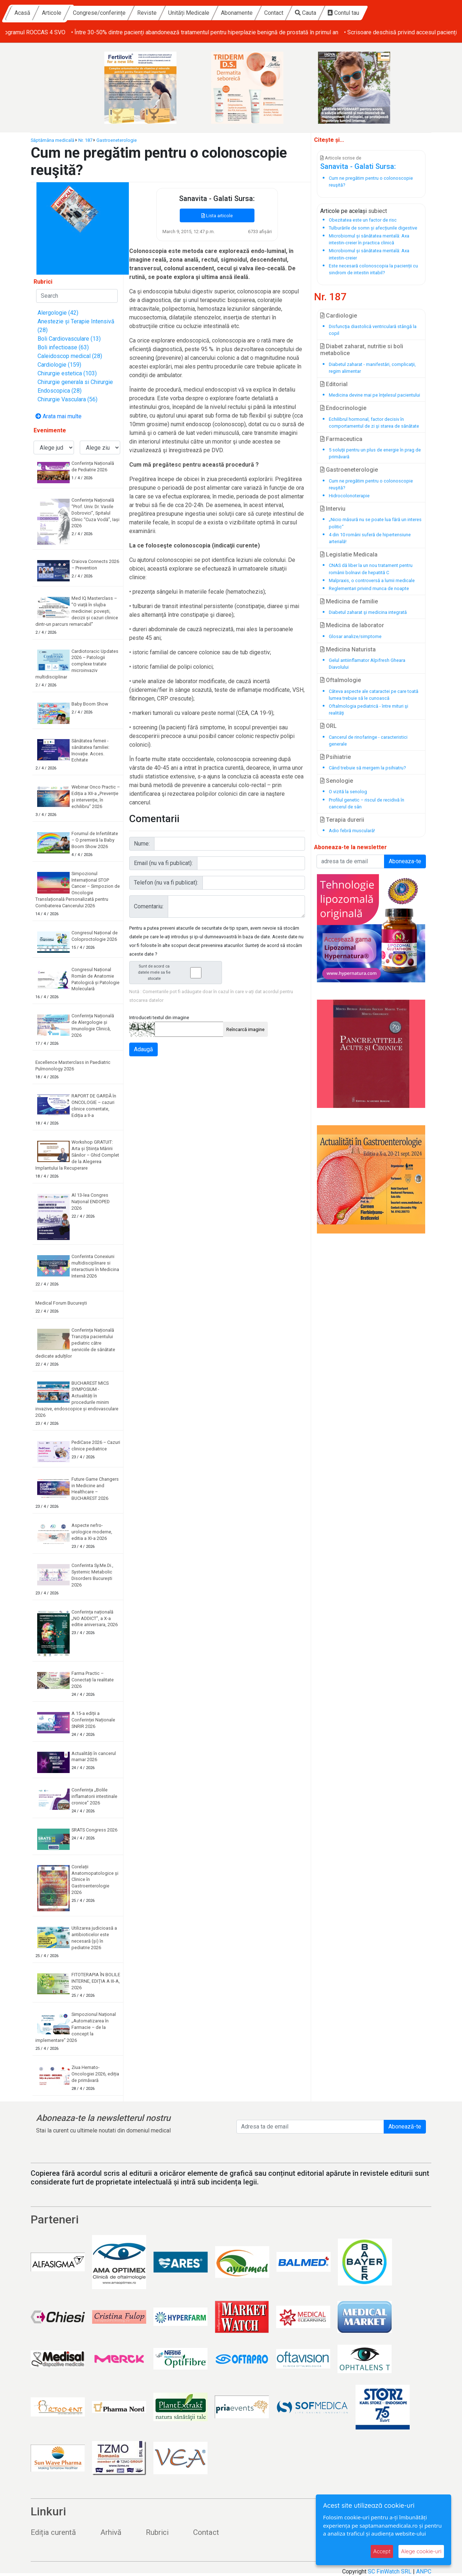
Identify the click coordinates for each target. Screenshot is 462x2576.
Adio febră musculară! (352, 830)
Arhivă (110, 2532)
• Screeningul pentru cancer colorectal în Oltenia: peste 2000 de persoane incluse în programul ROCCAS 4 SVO (144, 32)
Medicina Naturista (348, 649)
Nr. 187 (85, 140)
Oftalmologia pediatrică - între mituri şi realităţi (368, 709)
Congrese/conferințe (165, 12)
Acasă (88, 12)
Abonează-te (404, 2126)
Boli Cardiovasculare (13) (69, 338)
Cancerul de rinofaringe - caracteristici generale (368, 740)
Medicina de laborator (352, 625)
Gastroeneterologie (116, 140)
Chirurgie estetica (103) (67, 373)
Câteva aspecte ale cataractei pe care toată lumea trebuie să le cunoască (373, 695)
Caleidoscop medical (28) (70, 356)
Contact (339, 12)
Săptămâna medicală (52, 140)
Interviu (332, 508)
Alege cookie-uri (421, 2551)
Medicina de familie (349, 601)
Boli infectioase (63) (63, 347)
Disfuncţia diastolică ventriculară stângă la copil (373, 330)
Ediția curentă (53, 2532)
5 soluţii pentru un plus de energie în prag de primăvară (375, 453)
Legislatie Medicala (349, 554)
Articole (117, 12)
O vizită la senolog (348, 791)
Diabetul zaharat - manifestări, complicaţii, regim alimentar (372, 368)
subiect (377, 211)
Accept (382, 2551)
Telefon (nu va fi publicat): (166, 882)
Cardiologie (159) (59, 364)
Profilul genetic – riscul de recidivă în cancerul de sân (366, 803)
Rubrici (157, 2532)
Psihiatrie (335, 757)
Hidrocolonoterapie (349, 495)
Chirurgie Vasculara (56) (67, 399)
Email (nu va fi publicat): (163, 863)
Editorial (334, 384)
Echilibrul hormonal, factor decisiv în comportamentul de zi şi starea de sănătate (374, 422)
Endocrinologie (343, 408)
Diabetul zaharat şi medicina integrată (368, 612)
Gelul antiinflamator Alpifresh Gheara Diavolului (367, 664)
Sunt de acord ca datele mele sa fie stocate (177, 972)
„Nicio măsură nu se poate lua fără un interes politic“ (375, 523)
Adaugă (143, 1049)
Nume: (142, 843)
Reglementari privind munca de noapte (369, 588)
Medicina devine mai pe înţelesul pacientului (374, 395)
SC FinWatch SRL (389, 2571)
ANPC (423, 2571)
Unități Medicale (254, 12)
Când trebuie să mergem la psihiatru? (367, 767)
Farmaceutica (341, 439)
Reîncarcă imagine (245, 1029)
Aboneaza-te (405, 861)
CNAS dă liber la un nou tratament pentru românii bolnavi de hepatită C (371, 569)
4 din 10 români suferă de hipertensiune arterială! (370, 538)
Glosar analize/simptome (355, 636)
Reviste (213, 12)
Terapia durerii (342, 819)
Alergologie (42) (58, 312)
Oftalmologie (340, 680)
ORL (328, 725)
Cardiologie (338, 315)
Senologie (336, 780)
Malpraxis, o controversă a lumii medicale (372, 580)
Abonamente (303, 12)
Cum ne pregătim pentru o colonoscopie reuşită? (371, 484)
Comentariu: (149, 906)
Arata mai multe (58, 416)
